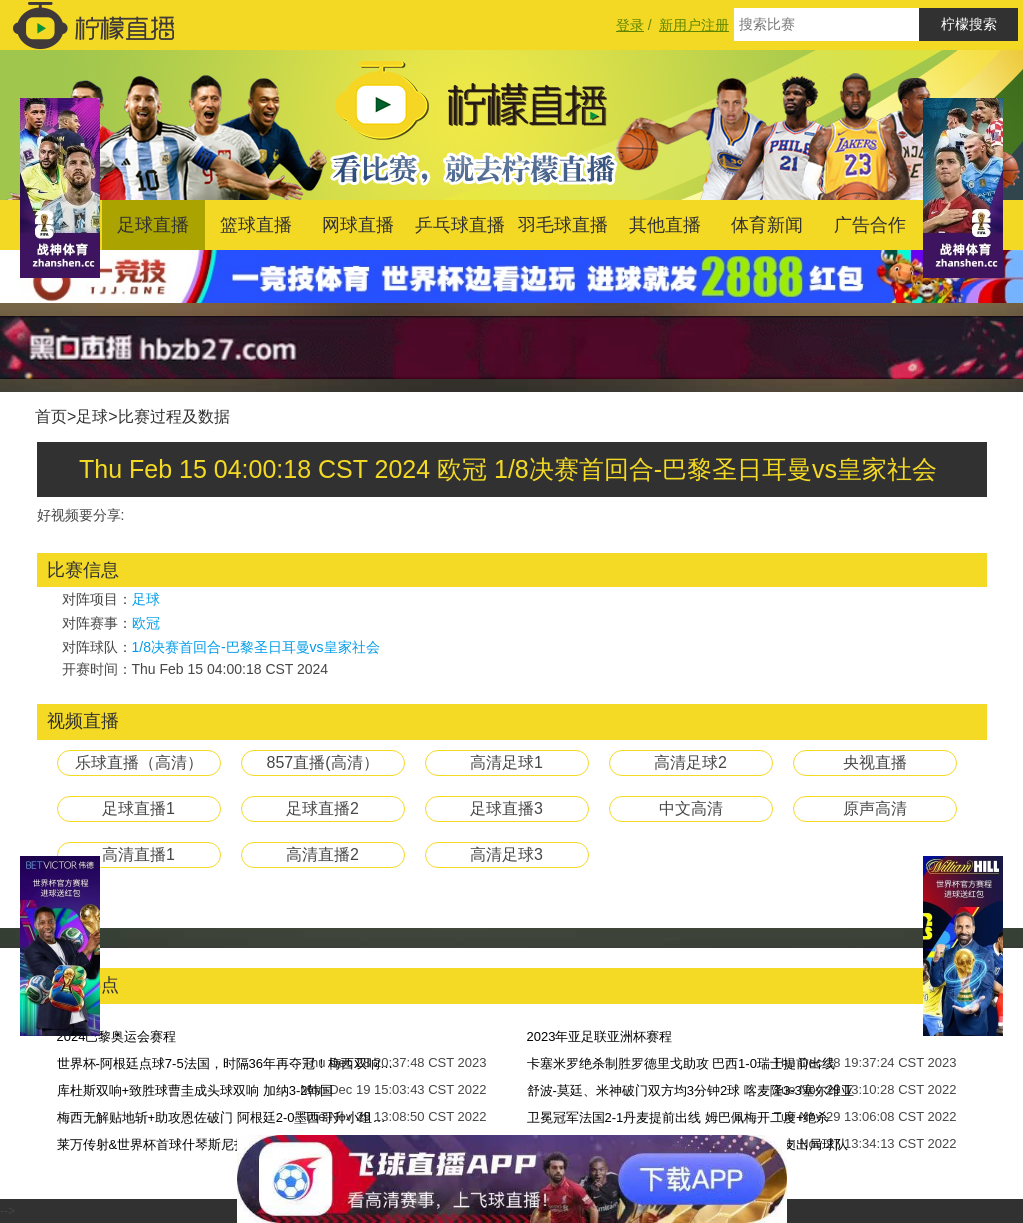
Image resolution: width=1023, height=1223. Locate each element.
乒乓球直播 (460, 225)
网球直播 (358, 225)
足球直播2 (322, 808)
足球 (92, 416)
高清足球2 (690, 762)
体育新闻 (767, 225)
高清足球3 (506, 854)
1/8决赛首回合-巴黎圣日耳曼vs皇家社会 (256, 647)
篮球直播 (256, 225)
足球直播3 (506, 808)
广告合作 (870, 225)
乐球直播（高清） (139, 762)
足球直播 (153, 225)
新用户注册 (694, 25)
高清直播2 (322, 854)
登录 (630, 25)
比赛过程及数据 (174, 416)
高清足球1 (506, 762)
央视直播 (875, 762)
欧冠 (146, 623)
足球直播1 (138, 808)
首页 (51, 416)
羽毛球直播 (563, 225)
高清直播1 (138, 854)
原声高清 (875, 808)
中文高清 (691, 808)
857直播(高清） (322, 762)
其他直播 (665, 225)
